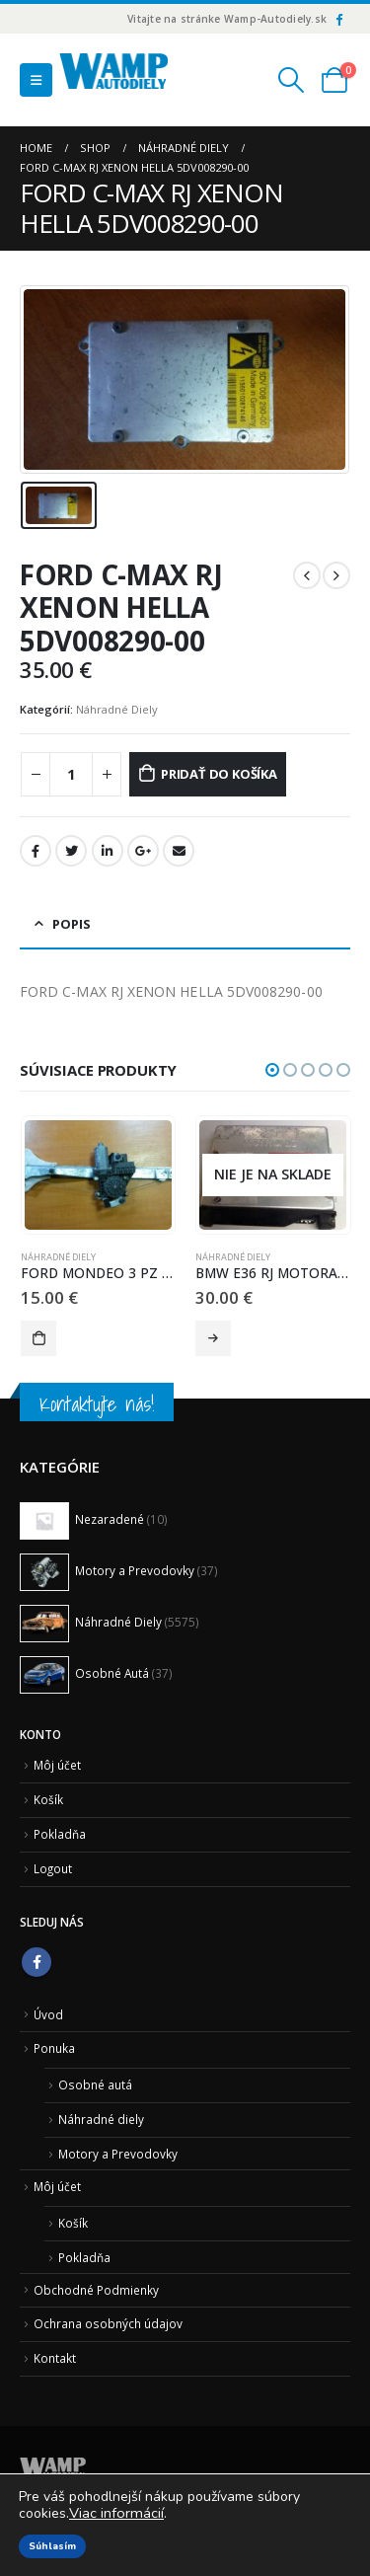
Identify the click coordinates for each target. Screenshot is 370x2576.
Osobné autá (95, 2084)
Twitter (71, 851)
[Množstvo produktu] (71, 774)
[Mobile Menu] (36, 80)
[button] (272, 1070)
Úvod (48, 2014)
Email (178, 851)
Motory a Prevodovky (118, 2153)
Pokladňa (60, 1834)
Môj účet (57, 1765)
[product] (98, 1175)
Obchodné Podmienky (96, 2290)
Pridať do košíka (219, 774)
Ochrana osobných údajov (108, 2323)
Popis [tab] (71, 924)
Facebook (35, 851)
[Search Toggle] (291, 80)
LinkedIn (107, 851)
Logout (53, 1868)
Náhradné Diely (117, 709)
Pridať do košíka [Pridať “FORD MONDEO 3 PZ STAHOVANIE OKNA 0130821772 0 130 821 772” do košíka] (38, 1338)
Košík (48, 1799)
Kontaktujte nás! (96, 1404)
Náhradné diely (101, 2119)
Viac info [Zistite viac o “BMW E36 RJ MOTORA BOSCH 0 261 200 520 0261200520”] (213, 1338)
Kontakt (55, 2358)
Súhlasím (52, 2546)
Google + (143, 851)
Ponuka (54, 2048)
